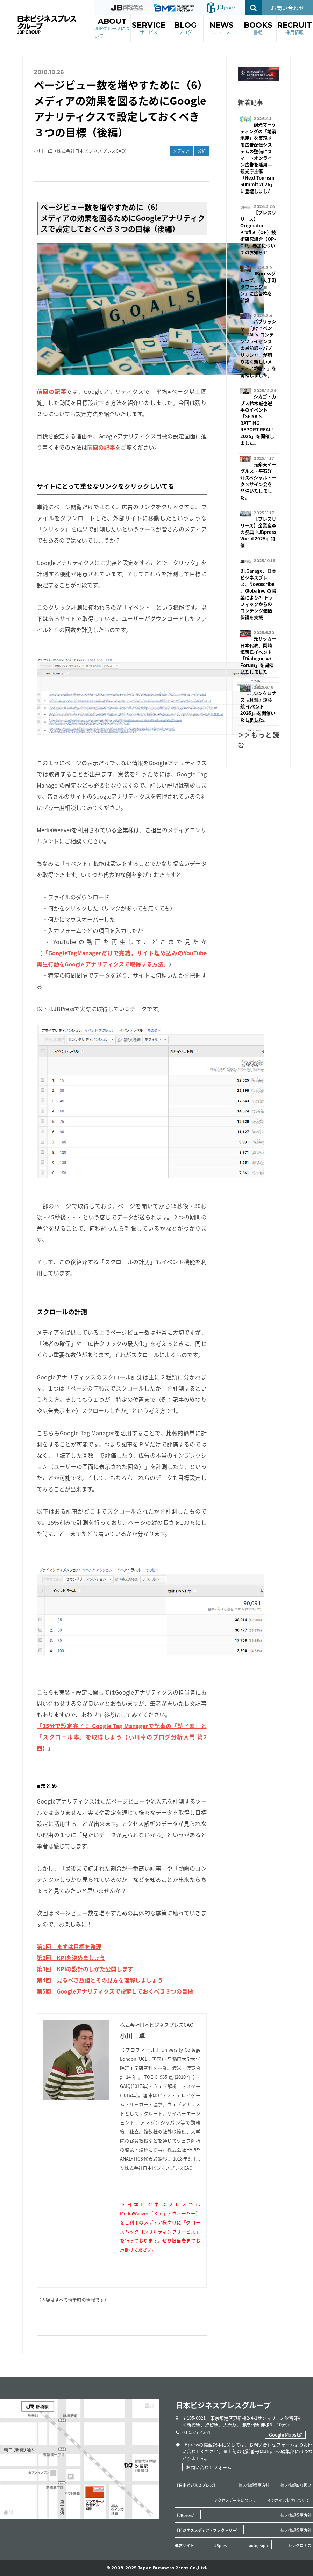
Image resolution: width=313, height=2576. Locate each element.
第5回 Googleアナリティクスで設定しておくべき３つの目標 (115, 1991)
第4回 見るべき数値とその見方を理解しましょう (100, 1980)
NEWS (221, 28)
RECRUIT (294, 28)
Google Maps (285, 2434)
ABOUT (112, 28)
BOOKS (258, 28)
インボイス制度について (288, 2500)
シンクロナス (299, 2545)
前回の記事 (51, 391)
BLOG (185, 28)
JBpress (221, 2545)
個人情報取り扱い (295, 2485)
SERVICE (148, 28)
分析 (202, 151)
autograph (258, 2545)
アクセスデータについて (235, 2500)
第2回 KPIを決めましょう (71, 1957)
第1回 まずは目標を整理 (69, 1946)
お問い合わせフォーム (209, 2467)
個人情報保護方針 (254, 2485)
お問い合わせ (287, 7)
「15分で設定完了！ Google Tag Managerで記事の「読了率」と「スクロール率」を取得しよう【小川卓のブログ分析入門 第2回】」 (122, 1736)
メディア (181, 151)
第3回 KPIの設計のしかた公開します (85, 1969)
